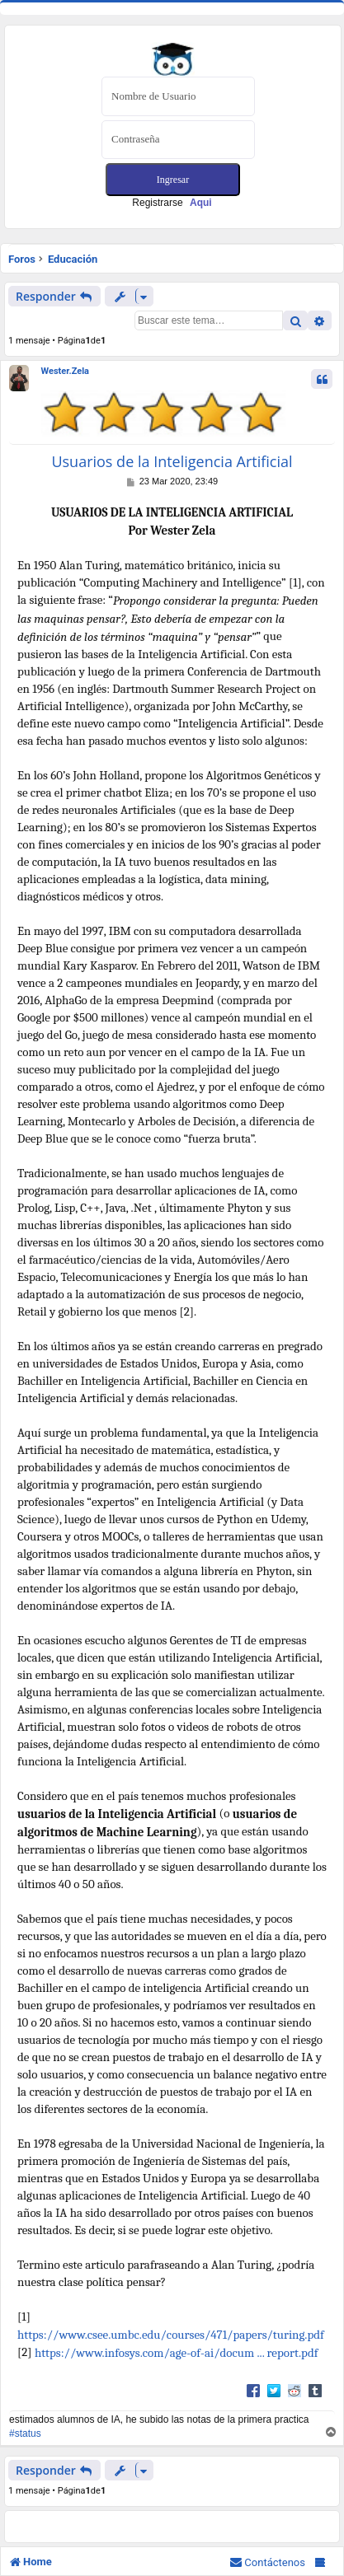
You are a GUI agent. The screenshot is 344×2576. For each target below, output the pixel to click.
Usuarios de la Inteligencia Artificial (171, 461)
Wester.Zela (65, 371)
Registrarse (171, 203)
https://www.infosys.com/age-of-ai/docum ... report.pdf (176, 2352)
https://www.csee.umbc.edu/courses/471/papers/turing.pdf (170, 2334)
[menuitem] (267, 2562)
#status (25, 2433)
